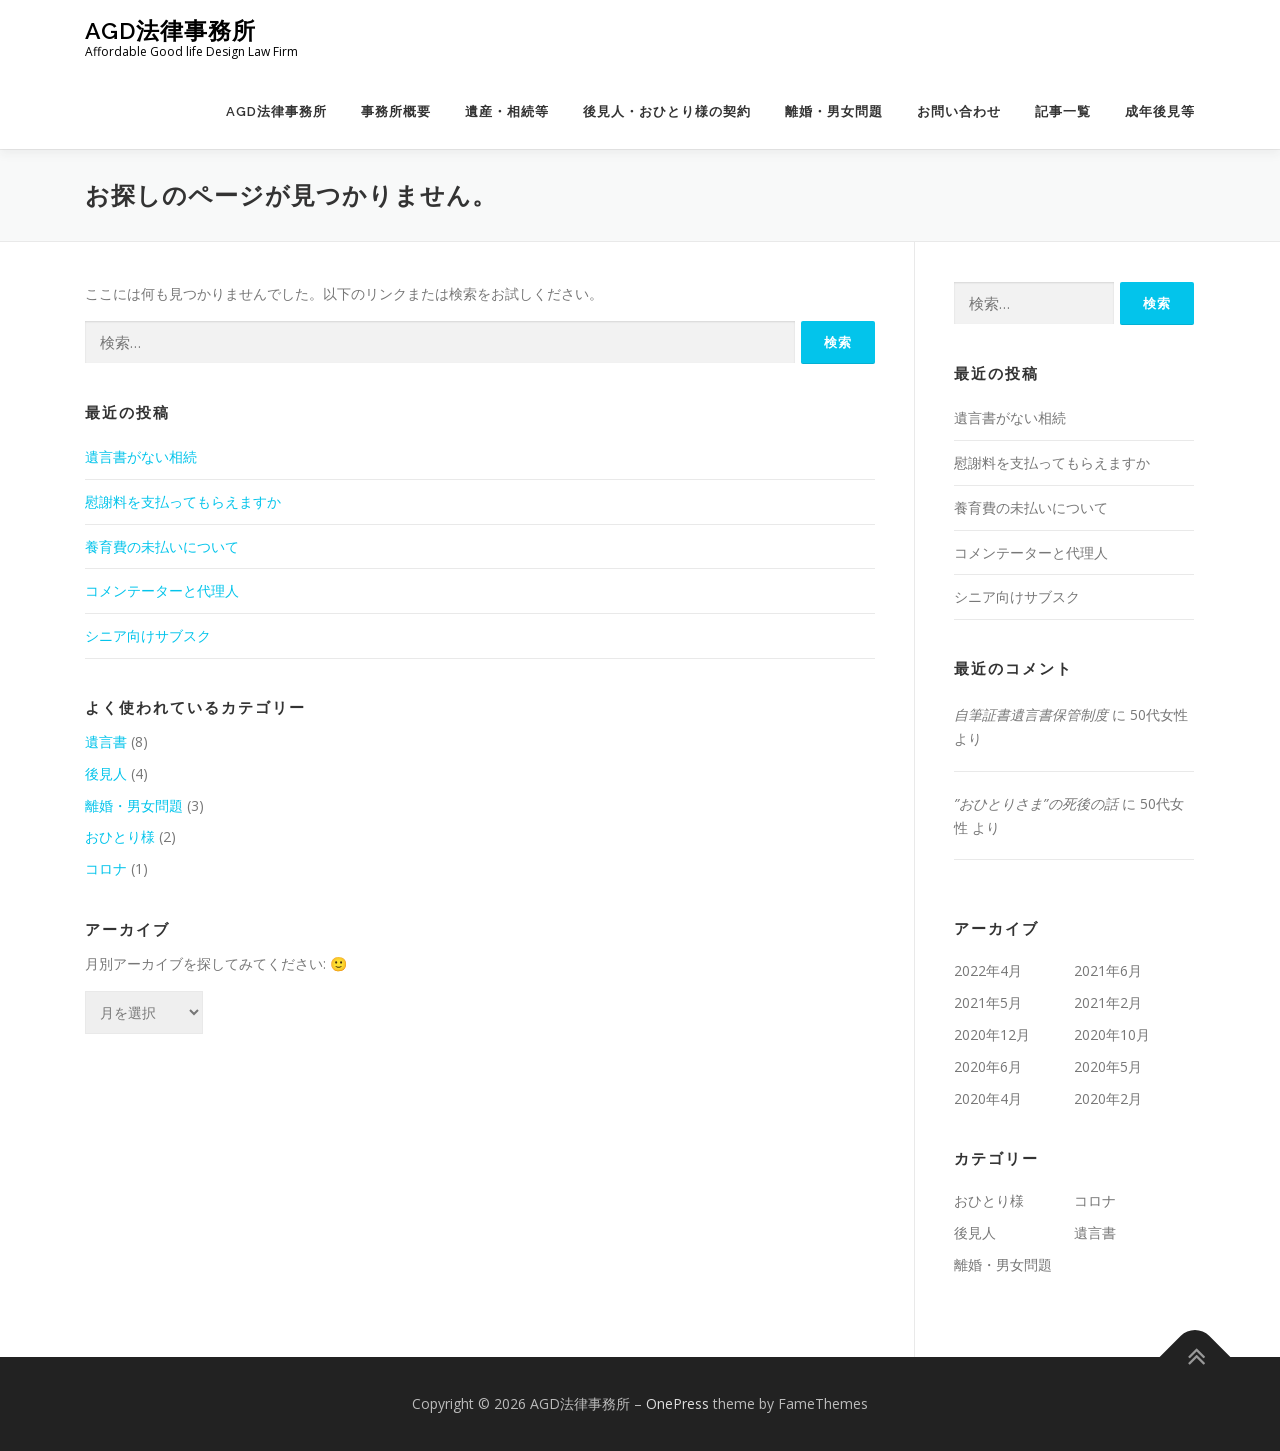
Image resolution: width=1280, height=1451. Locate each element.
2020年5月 (1108, 1066)
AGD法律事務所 (170, 30)
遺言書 (106, 741)
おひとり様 (120, 836)
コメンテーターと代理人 (162, 590)
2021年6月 (1108, 970)
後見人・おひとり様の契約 (667, 111)
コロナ (106, 868)
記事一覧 (1063, 111)
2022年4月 (988, 970)
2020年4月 (988, 1098)
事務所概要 (396, 111)
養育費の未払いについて (162, 546)
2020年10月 (1112, 1034)
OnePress (677, 1403)
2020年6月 (988, 1066)
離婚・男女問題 (834, 111)
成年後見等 (1160, 111)
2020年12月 (992, 1034)
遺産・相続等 (507, 111)
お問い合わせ (959, 111)
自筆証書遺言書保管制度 (1031, 714)
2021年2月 (1108, 1002)
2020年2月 (1108, 1098)
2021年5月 (988, 1002)
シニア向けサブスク (148, 635)
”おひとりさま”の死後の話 (1036, 803)
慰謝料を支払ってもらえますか (183, 501)
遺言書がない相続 (141, 456)
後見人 (106, 773)
